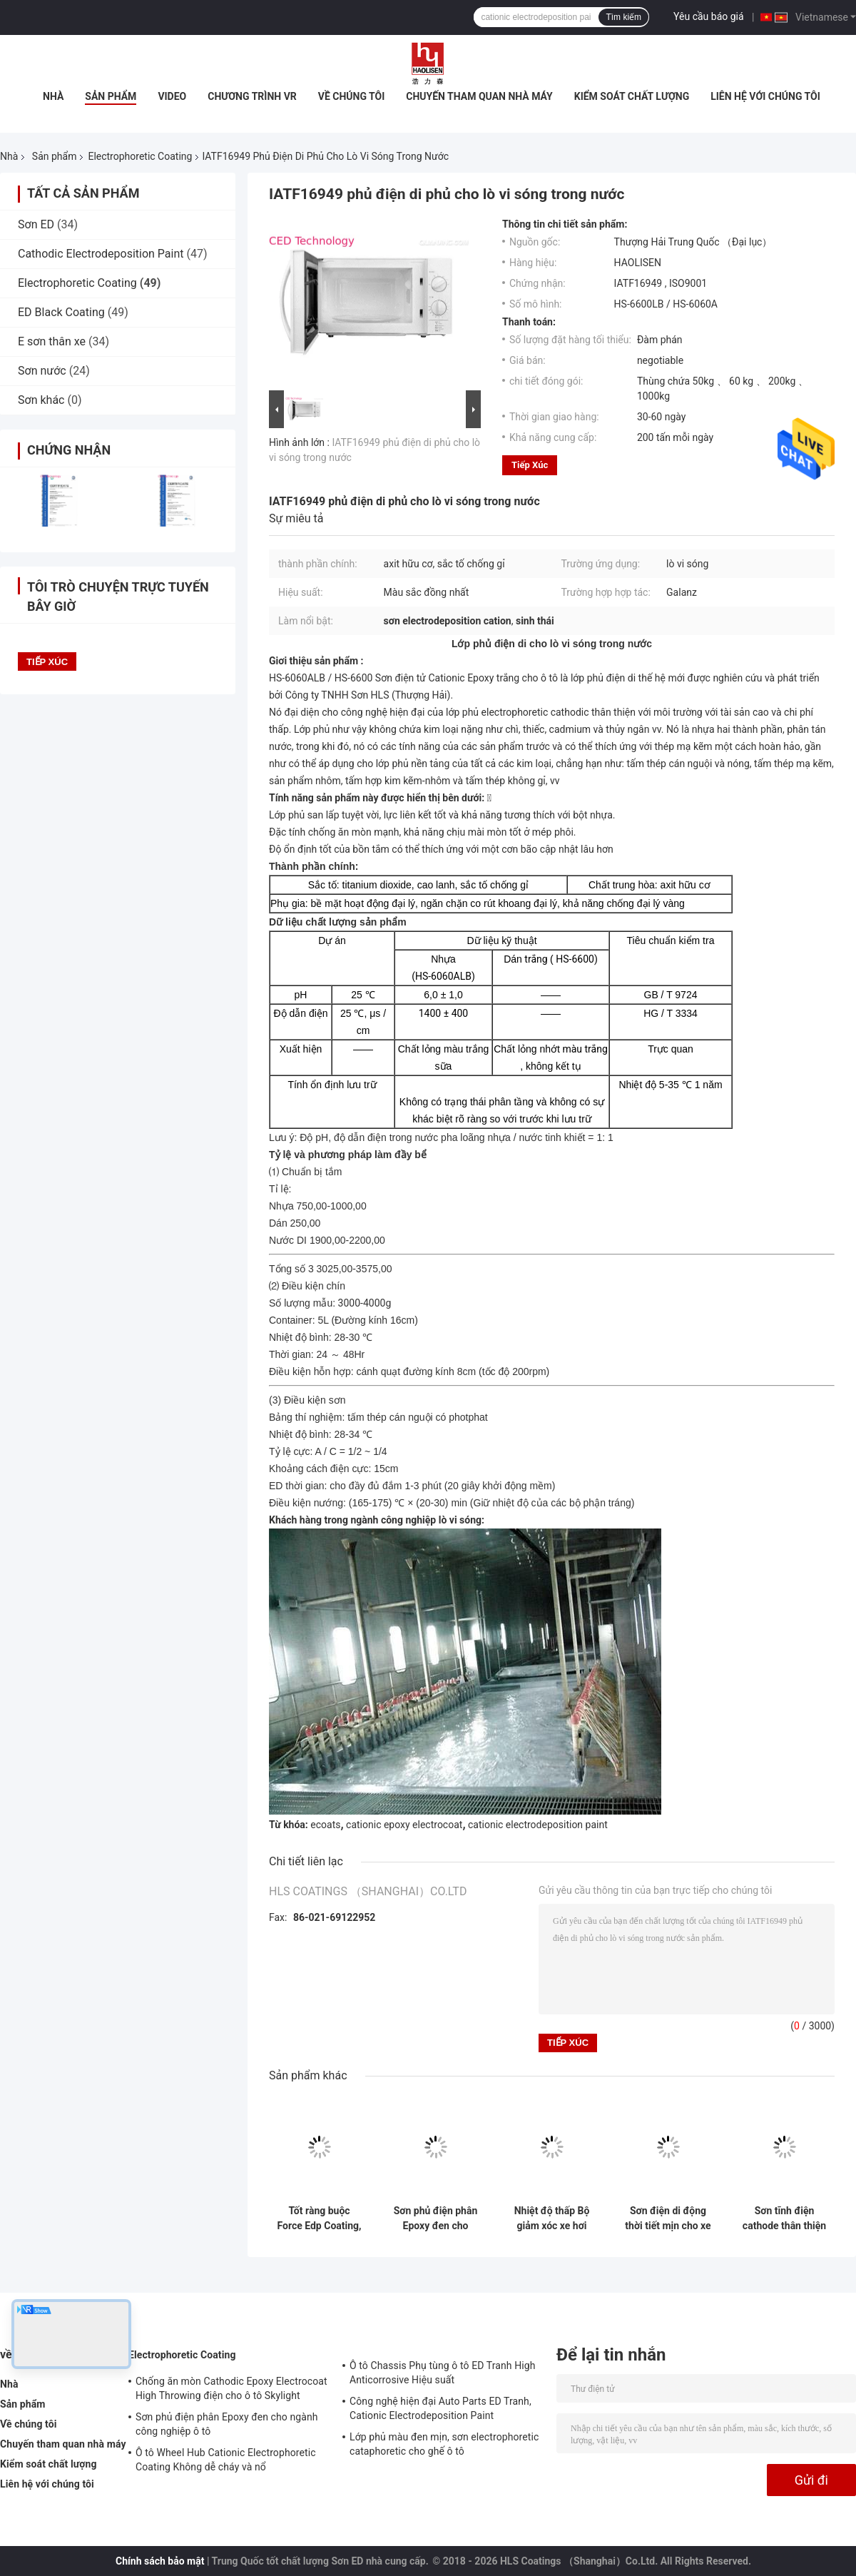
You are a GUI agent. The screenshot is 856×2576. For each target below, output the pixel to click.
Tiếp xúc (529, 465)
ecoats (325, 1824)
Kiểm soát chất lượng (631, 96)
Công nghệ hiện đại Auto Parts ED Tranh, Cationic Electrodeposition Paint (440, 2408)
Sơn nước (42, 370)
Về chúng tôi (351, 96)
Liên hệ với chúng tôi (765, 96)
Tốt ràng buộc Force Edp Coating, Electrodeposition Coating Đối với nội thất (319, 2218)
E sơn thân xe (52, 341)
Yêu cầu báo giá (708, 16)
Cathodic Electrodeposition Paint (101, 253)
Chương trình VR (252, 96)
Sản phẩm (110, 96)
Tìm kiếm (623, 17)
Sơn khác (41, 400)
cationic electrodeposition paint (538, 1824)
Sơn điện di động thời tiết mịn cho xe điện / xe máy (667, 2218)
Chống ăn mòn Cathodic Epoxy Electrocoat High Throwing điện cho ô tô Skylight (231, 2388)
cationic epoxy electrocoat (404, 1824)
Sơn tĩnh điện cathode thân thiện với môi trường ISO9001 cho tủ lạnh (784, 2218)
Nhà (53, 96)
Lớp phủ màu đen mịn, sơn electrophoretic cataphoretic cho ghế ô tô (444, 2444)
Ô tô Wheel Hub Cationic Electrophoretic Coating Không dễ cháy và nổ (226, 2460)
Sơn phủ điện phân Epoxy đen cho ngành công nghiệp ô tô (436, 2218)
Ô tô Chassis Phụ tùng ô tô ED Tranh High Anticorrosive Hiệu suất (443, 2372)
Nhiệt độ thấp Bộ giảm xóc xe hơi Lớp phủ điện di (552, 2218)
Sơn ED (36, 224)
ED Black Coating (61, 312)
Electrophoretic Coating (140, 156)
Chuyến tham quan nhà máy (479, 96)
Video (172, 96)
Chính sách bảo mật (160, 2561)
